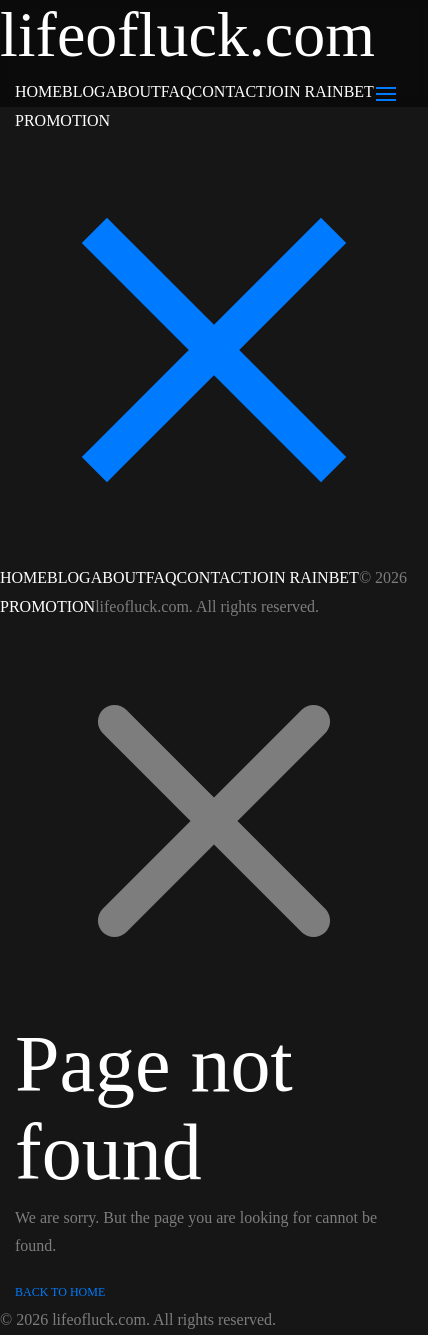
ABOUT (133, 91)
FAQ (176, 91)
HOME (38, 91)
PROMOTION (62, 120)
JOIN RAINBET (320, 91)
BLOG (84, 91)
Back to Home (60, 1292)
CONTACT (229, 91)
